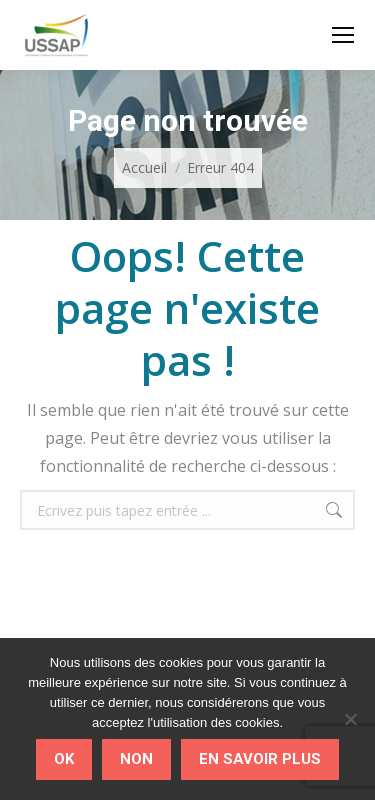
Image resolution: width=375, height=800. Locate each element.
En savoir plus (260, 759)
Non (136, 759)
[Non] (350, 719)
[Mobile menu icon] (343, 35)
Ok (64, 759)
